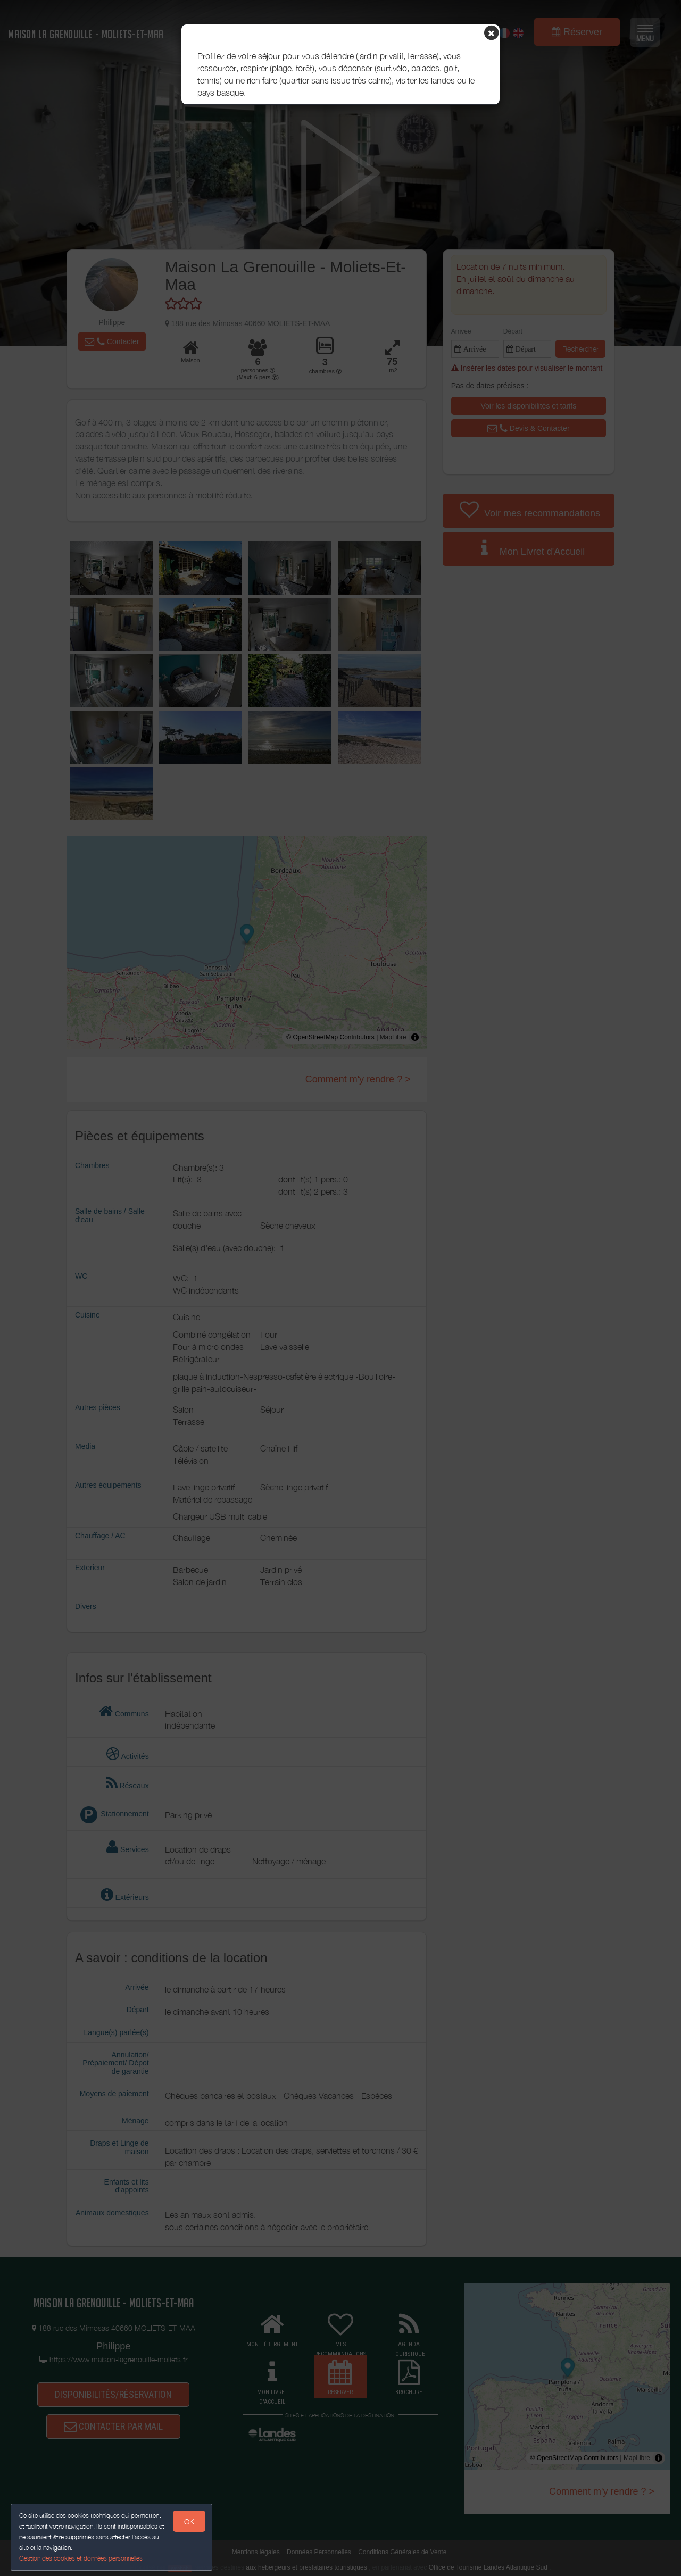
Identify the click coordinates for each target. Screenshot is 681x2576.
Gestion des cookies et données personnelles (81, 2558)
